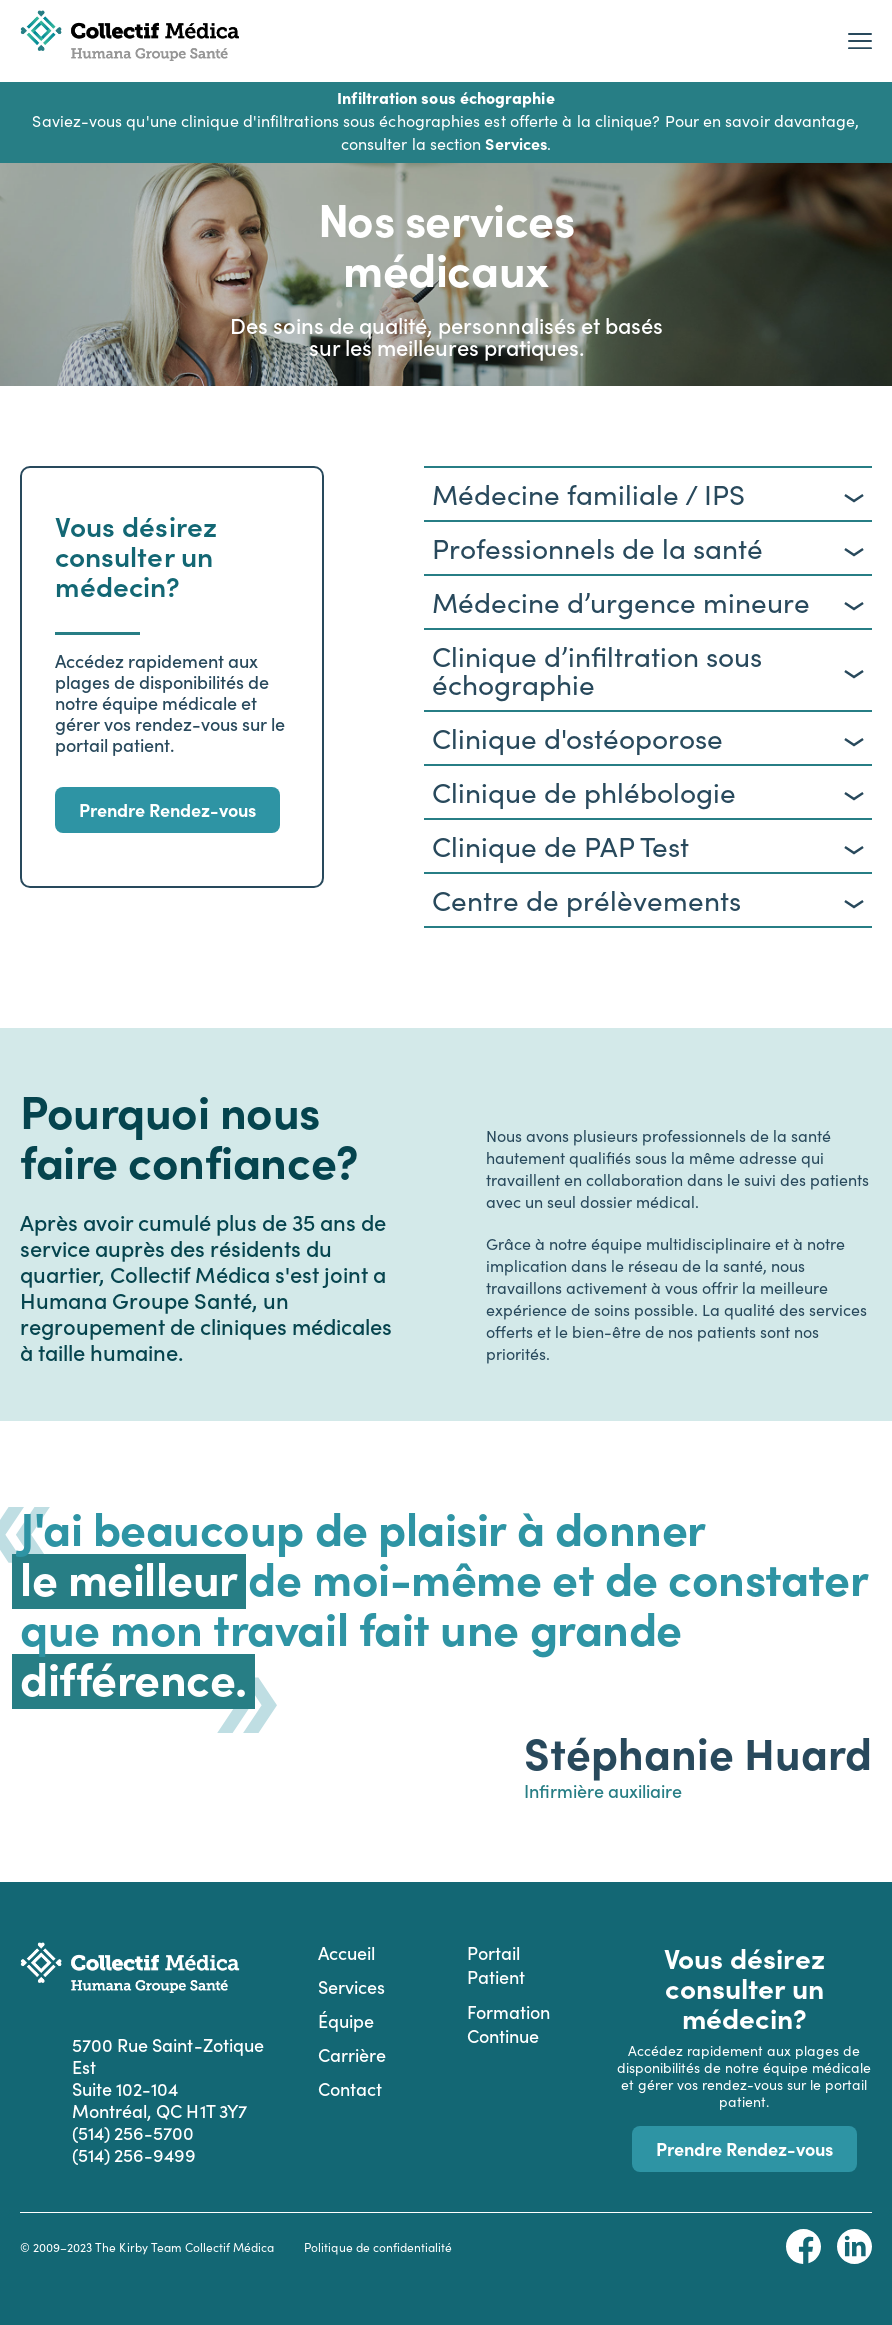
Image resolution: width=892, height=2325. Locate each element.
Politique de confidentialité (378, 2247)
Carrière (352, 2054)
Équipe (346, 2020)
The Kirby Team (138, 2247)
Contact (350, 2088)
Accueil (346, 1952)
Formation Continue (508, 2023)
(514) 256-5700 (133, 2133)
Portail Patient (496, 1964)
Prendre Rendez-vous (167, 809)
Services (351, 1986)
